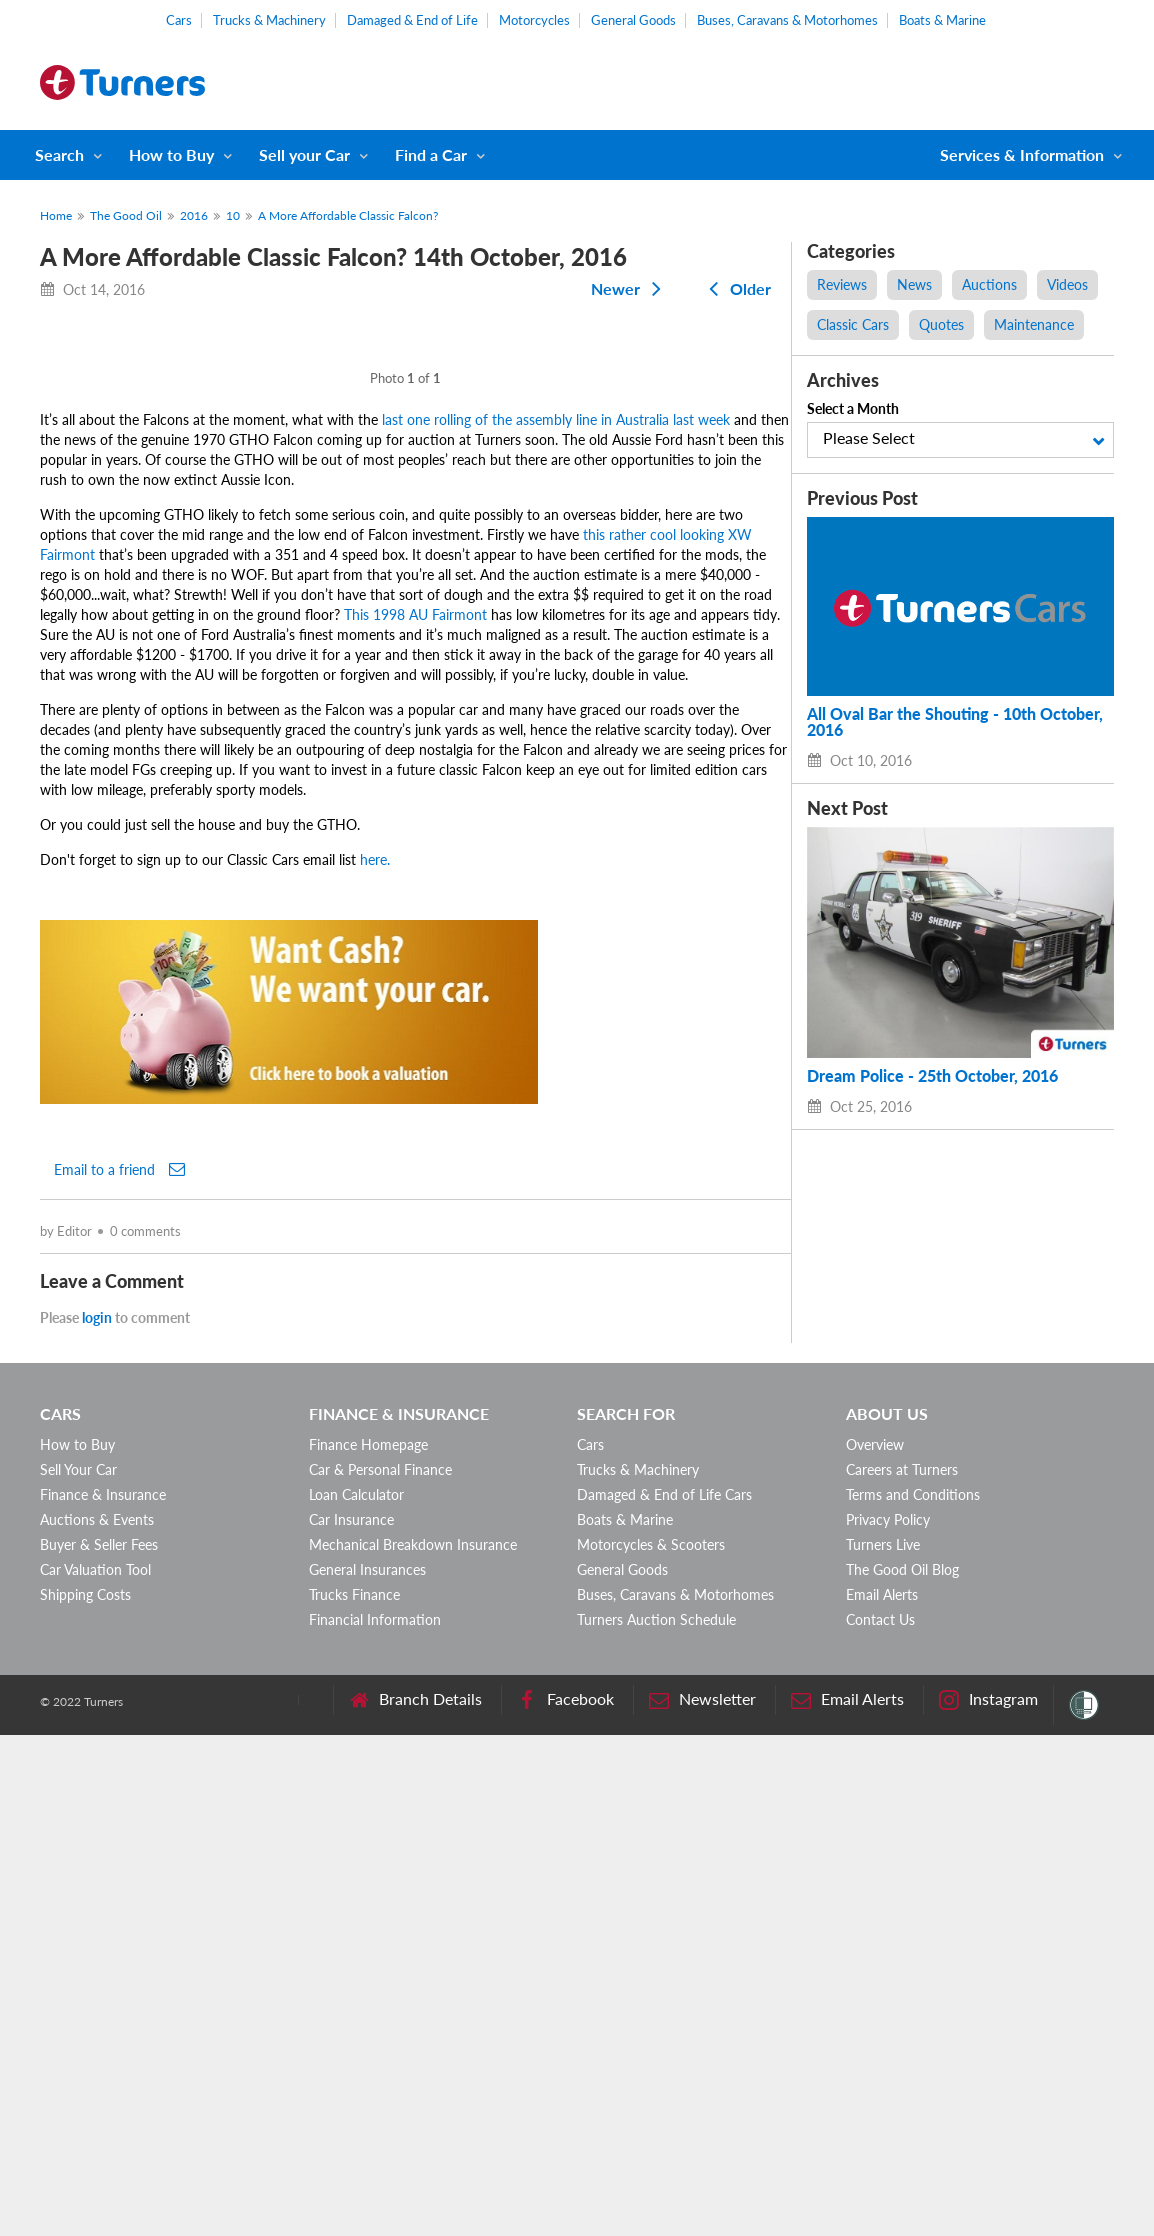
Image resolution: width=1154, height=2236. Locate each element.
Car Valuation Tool (95, 2070)
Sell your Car (304, 154)
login (97, 1818)
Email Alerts (882, 2095)
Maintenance (1034, 324)
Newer (630, 288)
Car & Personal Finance (380, 1970)
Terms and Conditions (913, 1995)
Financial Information (375, 2120)
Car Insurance (351, 2020)
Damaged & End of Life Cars (664, 1995)
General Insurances (367, 2070)
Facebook (565, 2200)
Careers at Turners (902, 1970)
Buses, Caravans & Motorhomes (787, 20)
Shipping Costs (85, 2095)
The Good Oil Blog (902, 2070)
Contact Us (880, 2120)
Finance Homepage (368, 1945)
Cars (179, 20)
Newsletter (702, 2200)
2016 (194, 215)
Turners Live (883, 2045)
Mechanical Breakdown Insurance (413, 2045)
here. (375, 1360)
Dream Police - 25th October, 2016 (932, 1076)
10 (233, 215)
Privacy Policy (888, 2020)
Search (59, 154)
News (914, 284)
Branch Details (415, 2200)
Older (736, 288)
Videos (1067, 284)
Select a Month (853, 408)
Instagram (988, 2200)
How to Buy (171, 154)
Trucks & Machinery (269, 20)
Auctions (989, 284)
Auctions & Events (97, 2020)
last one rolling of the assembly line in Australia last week (556, 920)
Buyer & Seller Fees (99, 2045)
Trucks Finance (354, 2095)
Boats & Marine (942, 20)
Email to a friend (119, 1670)
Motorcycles (534, 20)
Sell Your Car (78, 1970)
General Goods (633, 20)
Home (56, 215)
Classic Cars (853, 324)
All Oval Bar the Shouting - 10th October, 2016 (955, 722)
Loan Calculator (356, 1995)
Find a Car (431, 154)
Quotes (941, 324)
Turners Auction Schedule (656, 2120)
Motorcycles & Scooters (651, 2045)
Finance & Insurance (103, 1995)
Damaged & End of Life (412, 20)
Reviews (842, 284)
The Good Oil (126, 215)
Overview (875, 1945)
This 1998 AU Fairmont (415, 1115)
